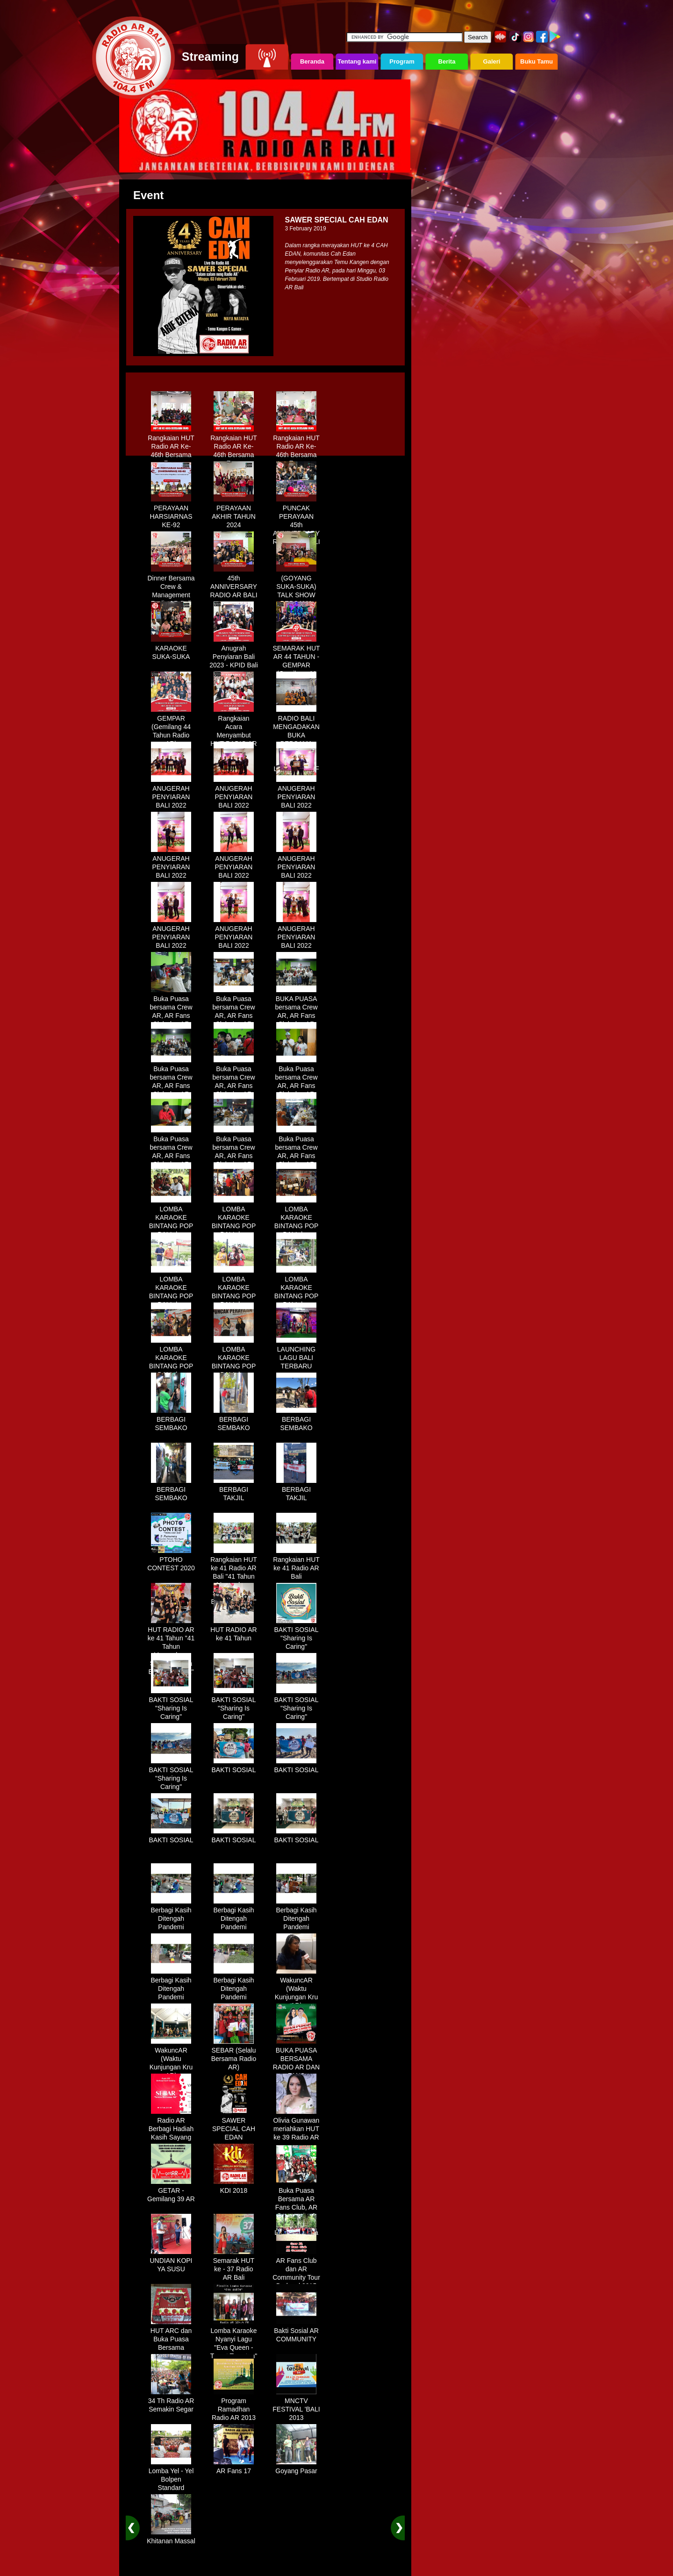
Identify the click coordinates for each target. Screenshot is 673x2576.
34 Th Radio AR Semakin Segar (171, 2401)
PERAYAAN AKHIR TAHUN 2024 (234, 513)
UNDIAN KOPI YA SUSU (171, 2261)
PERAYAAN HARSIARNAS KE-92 (171, 513)
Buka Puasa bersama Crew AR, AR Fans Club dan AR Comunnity (171, 1012)
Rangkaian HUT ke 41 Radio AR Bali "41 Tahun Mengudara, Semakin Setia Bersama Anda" (233, 1577)
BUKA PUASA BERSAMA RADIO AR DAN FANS (296, 2059)
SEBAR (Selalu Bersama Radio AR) (234, 2055)
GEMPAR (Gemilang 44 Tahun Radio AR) (171, 727)
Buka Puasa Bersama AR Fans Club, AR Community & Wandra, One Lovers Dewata (296, 2208)
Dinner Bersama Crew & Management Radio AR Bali (170, 587)
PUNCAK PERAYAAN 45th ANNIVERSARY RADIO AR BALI (296, 521)
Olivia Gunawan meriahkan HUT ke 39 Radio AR (296, 2125)
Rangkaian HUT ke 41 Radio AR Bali (296, 1564)
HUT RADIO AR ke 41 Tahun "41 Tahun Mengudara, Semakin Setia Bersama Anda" (171, 1647)
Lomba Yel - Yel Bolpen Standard (171, 2476)
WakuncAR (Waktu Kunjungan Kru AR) (296, 1989)
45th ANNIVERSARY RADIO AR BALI (233, 583)
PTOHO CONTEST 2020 (171, 1560)
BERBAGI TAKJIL (234, 1490)
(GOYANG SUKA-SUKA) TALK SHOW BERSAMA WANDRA (296, 591)
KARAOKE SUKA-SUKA (171, 649)
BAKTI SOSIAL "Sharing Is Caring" (296, 1634)
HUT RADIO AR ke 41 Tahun (233, 1630)
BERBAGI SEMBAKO (171, 1420)
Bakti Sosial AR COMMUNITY (296, 2331)
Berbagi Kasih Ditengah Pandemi (170, 1915)
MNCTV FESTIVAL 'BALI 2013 (296, 2405)
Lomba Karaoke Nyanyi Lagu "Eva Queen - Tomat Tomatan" (233, 2340)
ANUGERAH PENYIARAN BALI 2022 (171, 793)
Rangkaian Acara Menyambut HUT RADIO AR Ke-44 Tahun (233, 732)
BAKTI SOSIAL (234, 1767)
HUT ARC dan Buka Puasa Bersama (171, 2335)
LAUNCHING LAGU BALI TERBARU (296, 1354)
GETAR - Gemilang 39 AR (171, 2191)
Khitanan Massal (171, 2538)
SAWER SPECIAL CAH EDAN (233, 2125)
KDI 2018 (234, 2187)
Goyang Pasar (296, 2468)
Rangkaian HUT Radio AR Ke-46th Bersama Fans (171, 447)
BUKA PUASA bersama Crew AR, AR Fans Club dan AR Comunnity (296, 1012)
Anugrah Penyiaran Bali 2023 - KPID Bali (233, 653)
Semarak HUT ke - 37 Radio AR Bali (234, 2265)
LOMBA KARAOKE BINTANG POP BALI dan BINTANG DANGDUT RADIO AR (171, 1231)
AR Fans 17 (234, 2468)
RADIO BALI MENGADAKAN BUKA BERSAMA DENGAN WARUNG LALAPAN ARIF (296, 740)
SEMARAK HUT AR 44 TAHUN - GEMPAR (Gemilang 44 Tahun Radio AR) (296, 666)
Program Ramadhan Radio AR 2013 (234, 2405)
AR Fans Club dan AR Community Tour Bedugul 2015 (296, 2270)
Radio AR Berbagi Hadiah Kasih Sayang (171, 2125)
